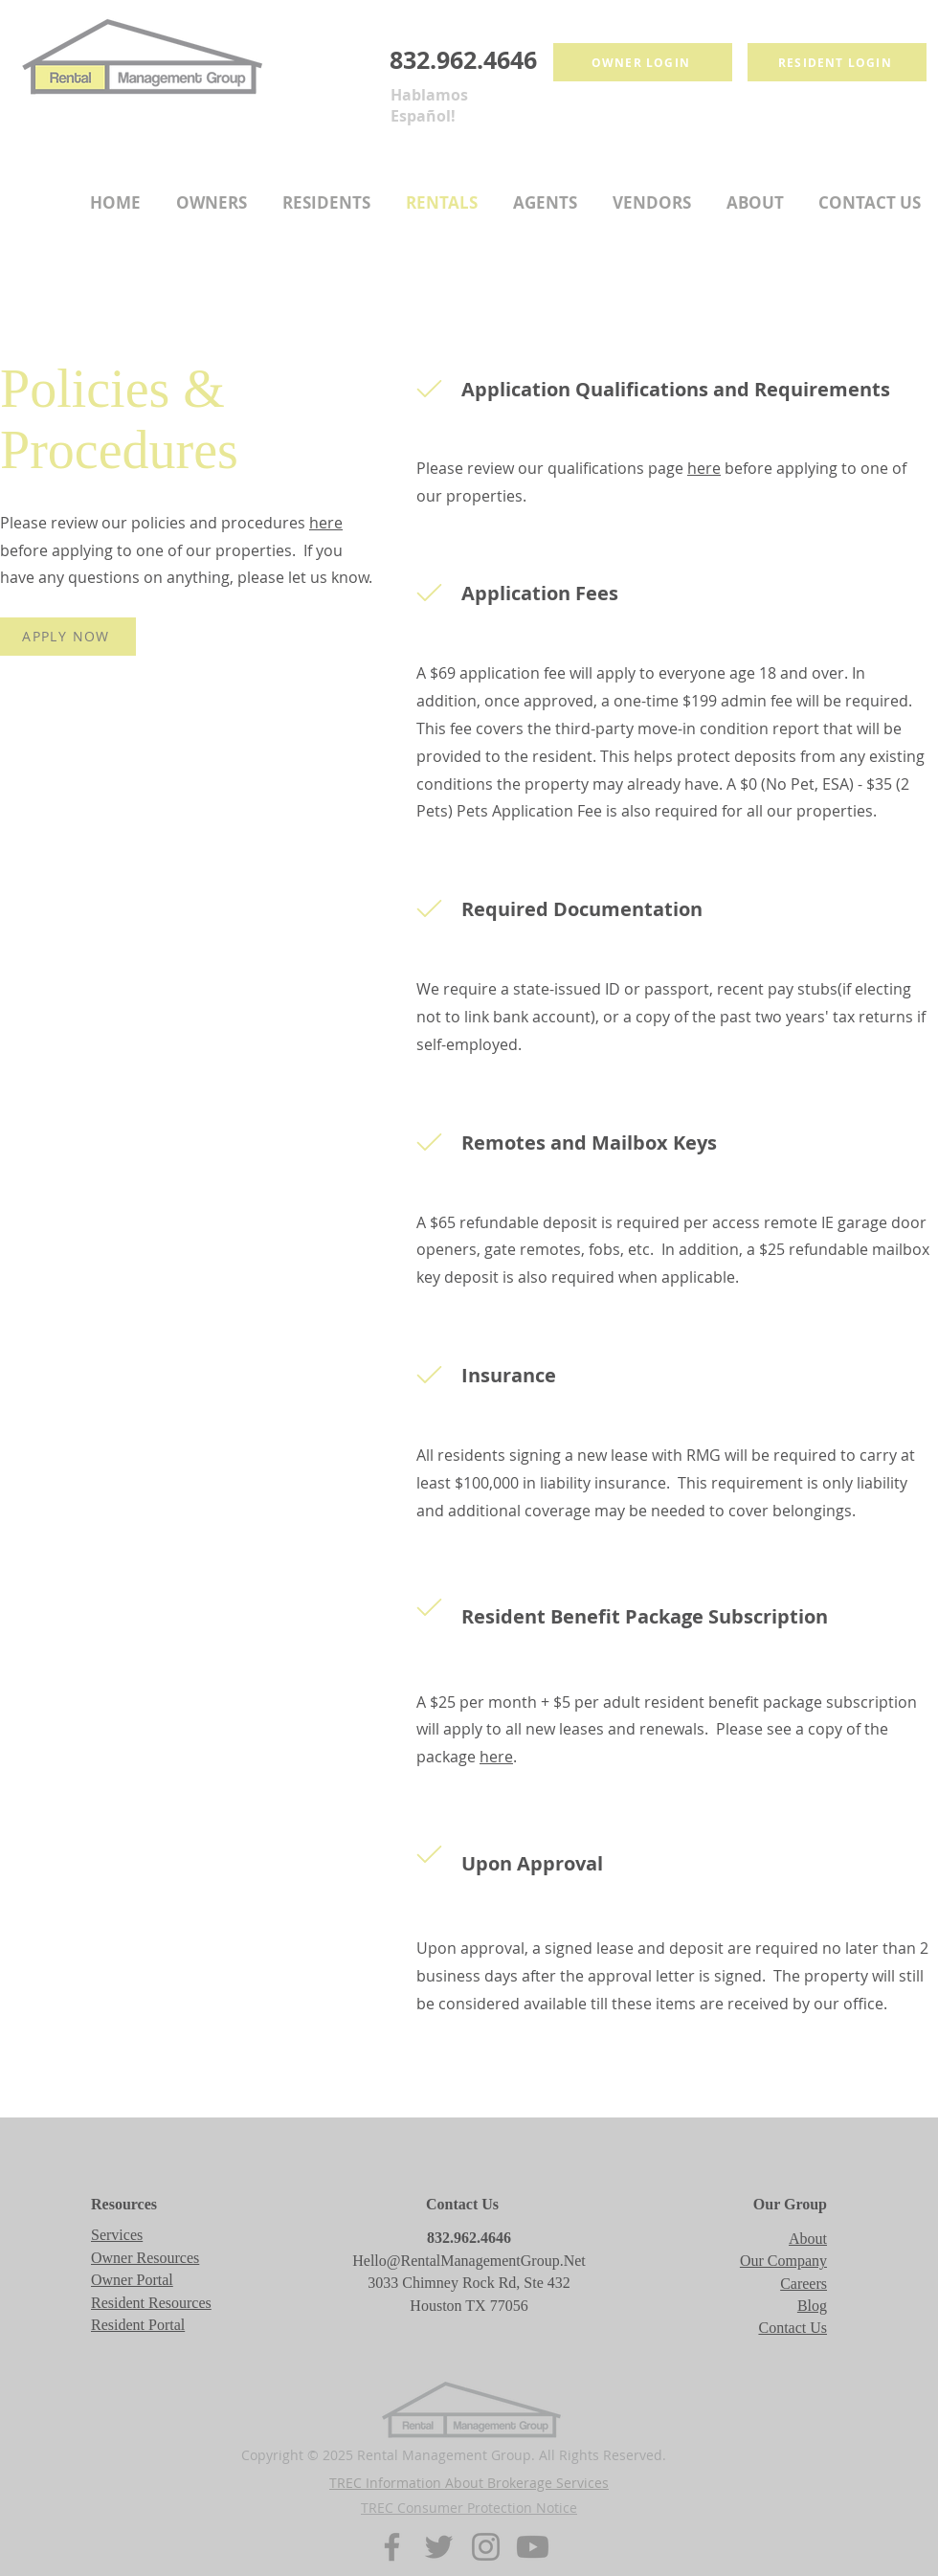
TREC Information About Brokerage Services (469, 2483)
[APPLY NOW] (68, 636)
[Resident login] (837, 62)
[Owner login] (642, 62)
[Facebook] (392, 2546)
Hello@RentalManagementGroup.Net (469, 2260)
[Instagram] (485, 2546)
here (326, 522)
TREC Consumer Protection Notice (469, 2507)
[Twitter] (439, 2546)
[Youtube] (532, 2546)
